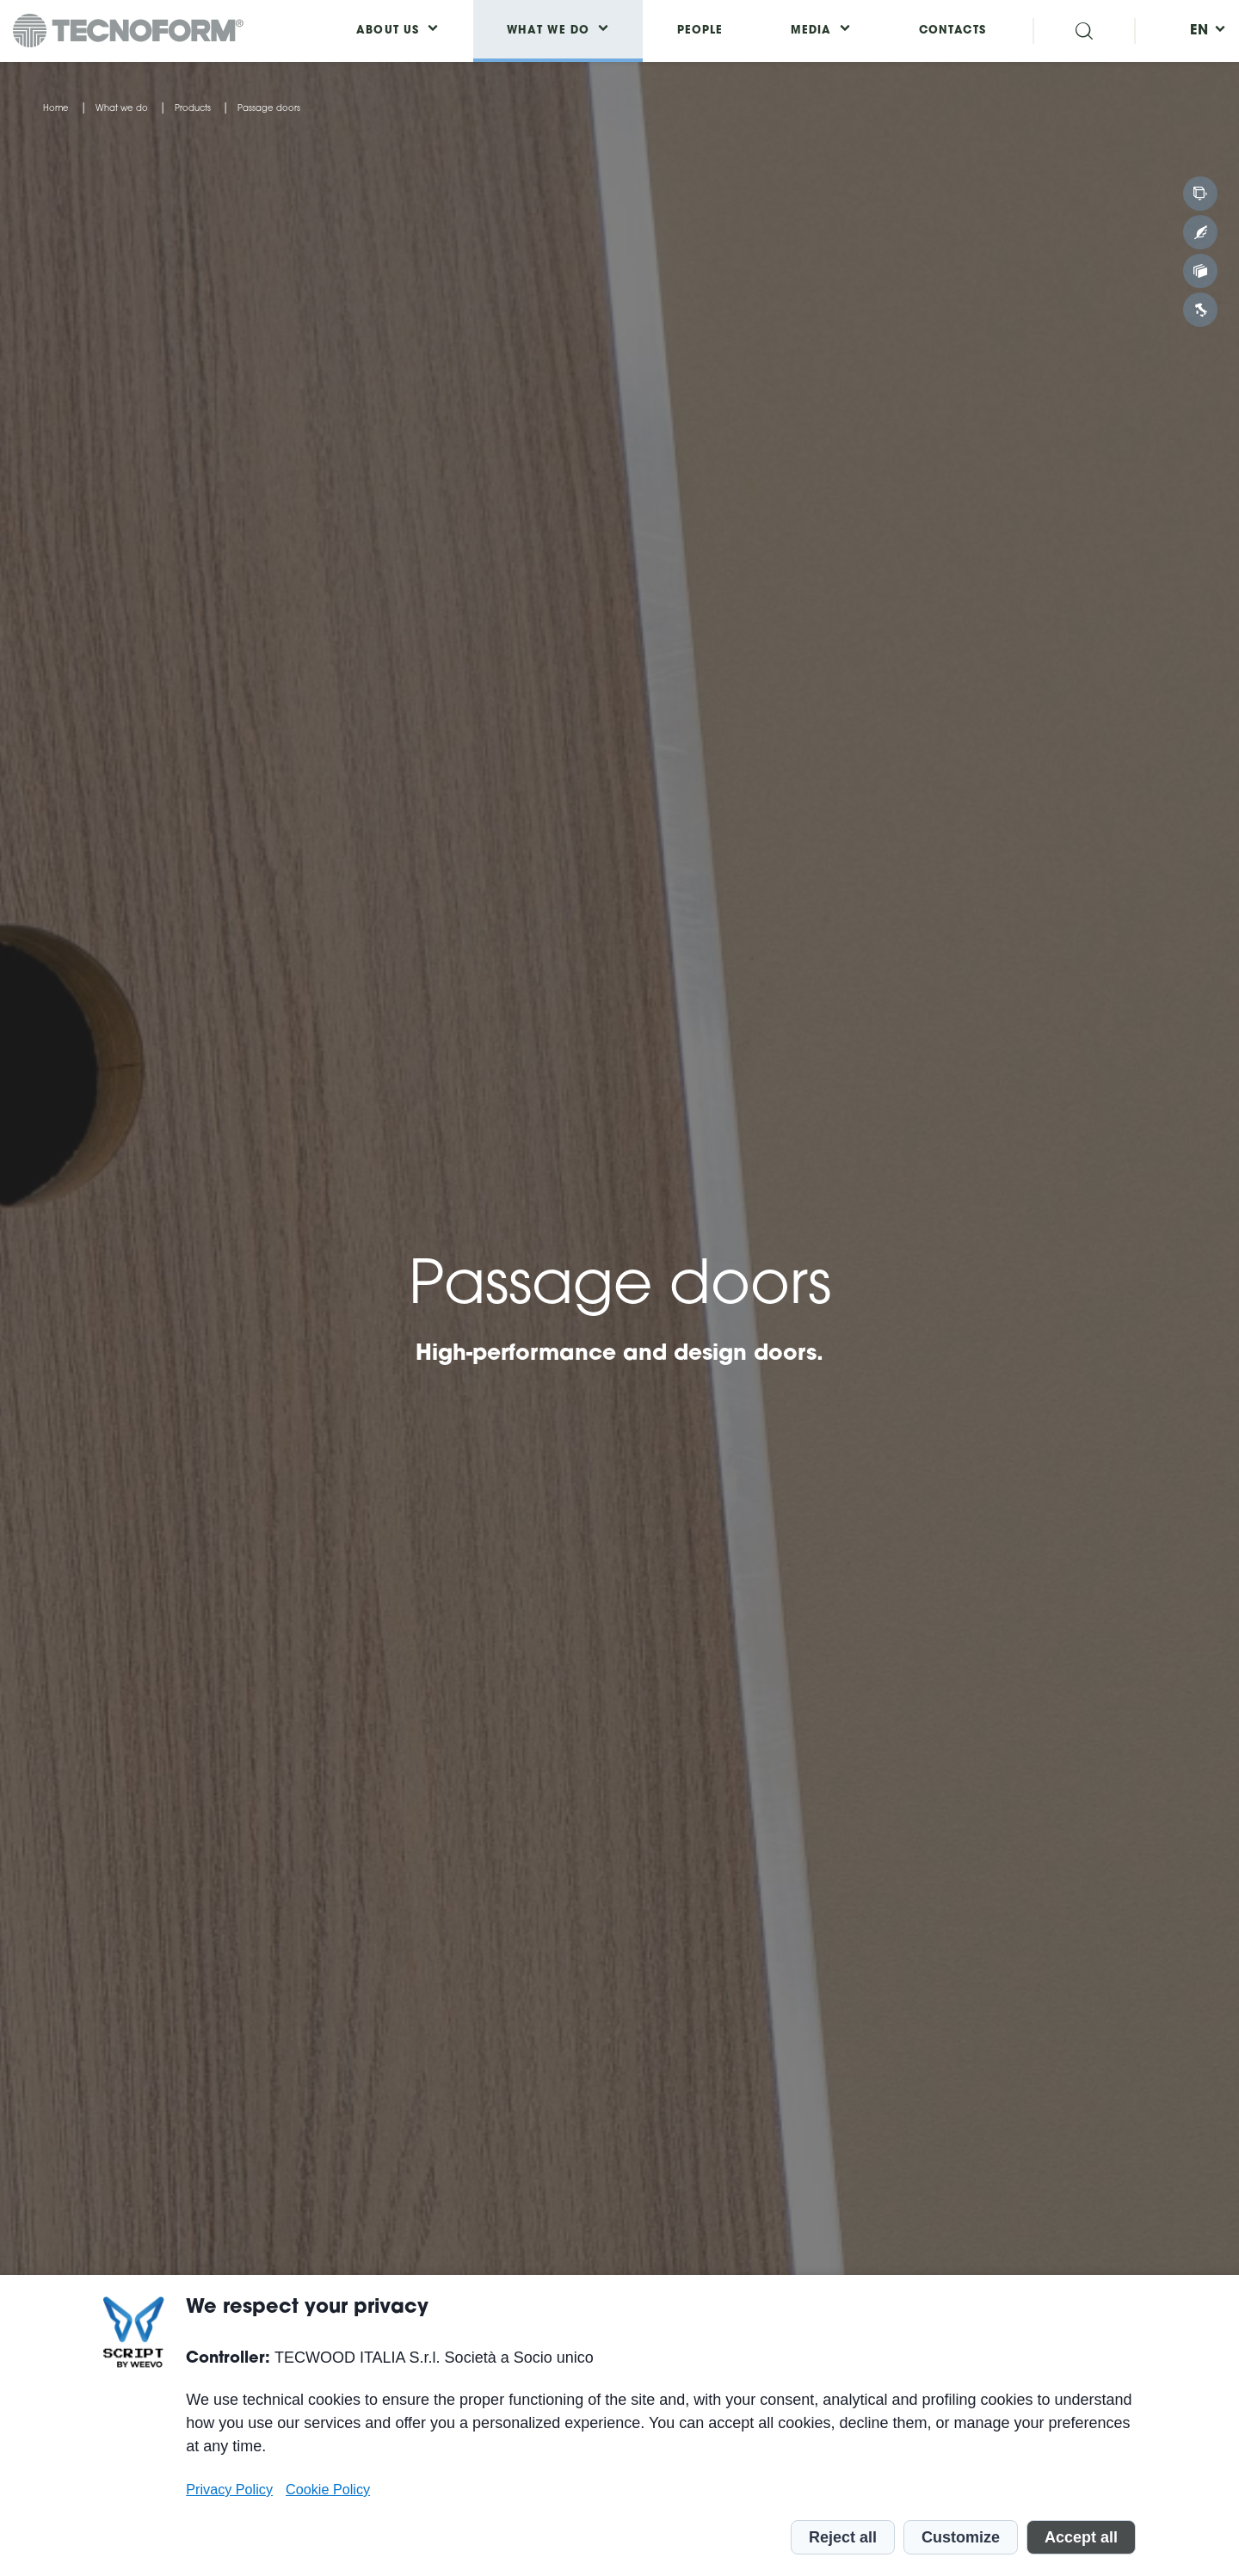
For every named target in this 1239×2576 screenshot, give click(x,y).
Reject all (843, 2537)
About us (387, 31)
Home (56, 109)
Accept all (1081, 2537)
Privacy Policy (229, 2489)
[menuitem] (1199, 31)
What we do (122, 109)
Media (811, 31)
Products (193, 109)
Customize (961, 2537)
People (700, 31)
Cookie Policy (328, 2489)
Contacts (952, 31)
